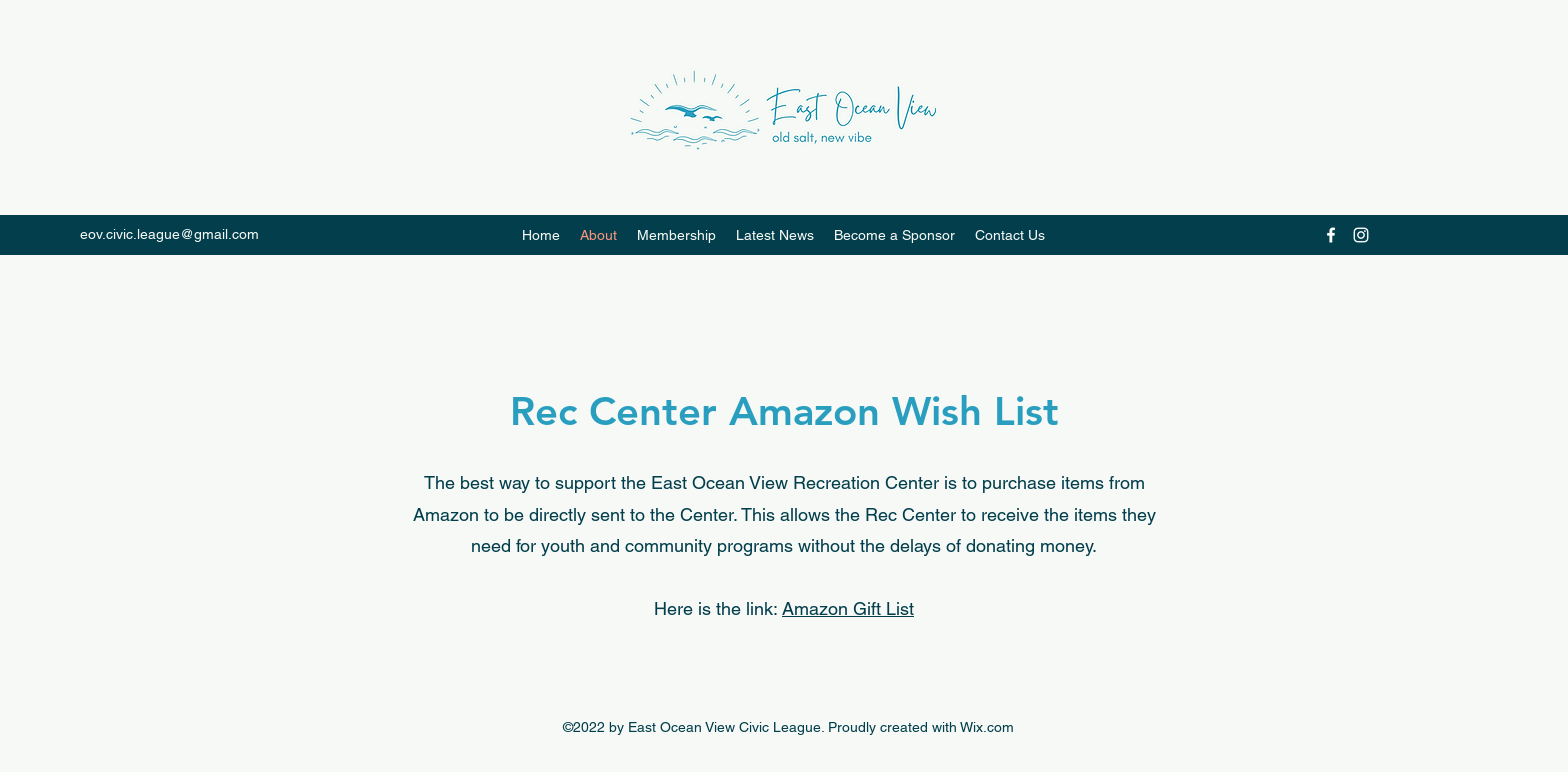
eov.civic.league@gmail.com (169, 234)
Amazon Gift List (848, 608)
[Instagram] (1361, 235)
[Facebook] (1331, 235)
